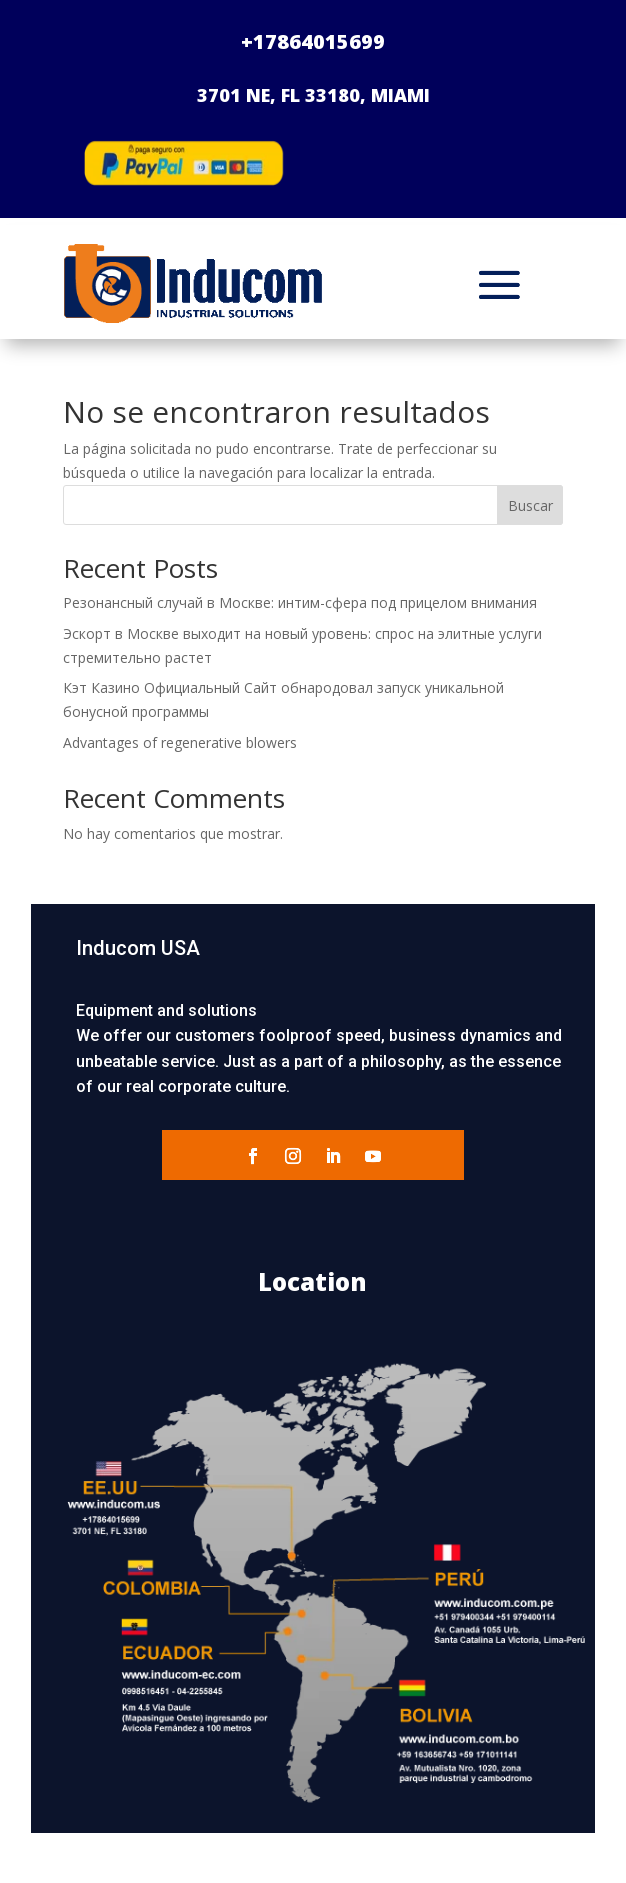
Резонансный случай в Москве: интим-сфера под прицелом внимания (300, 602)
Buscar (530, 505)
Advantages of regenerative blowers (180, 742)
